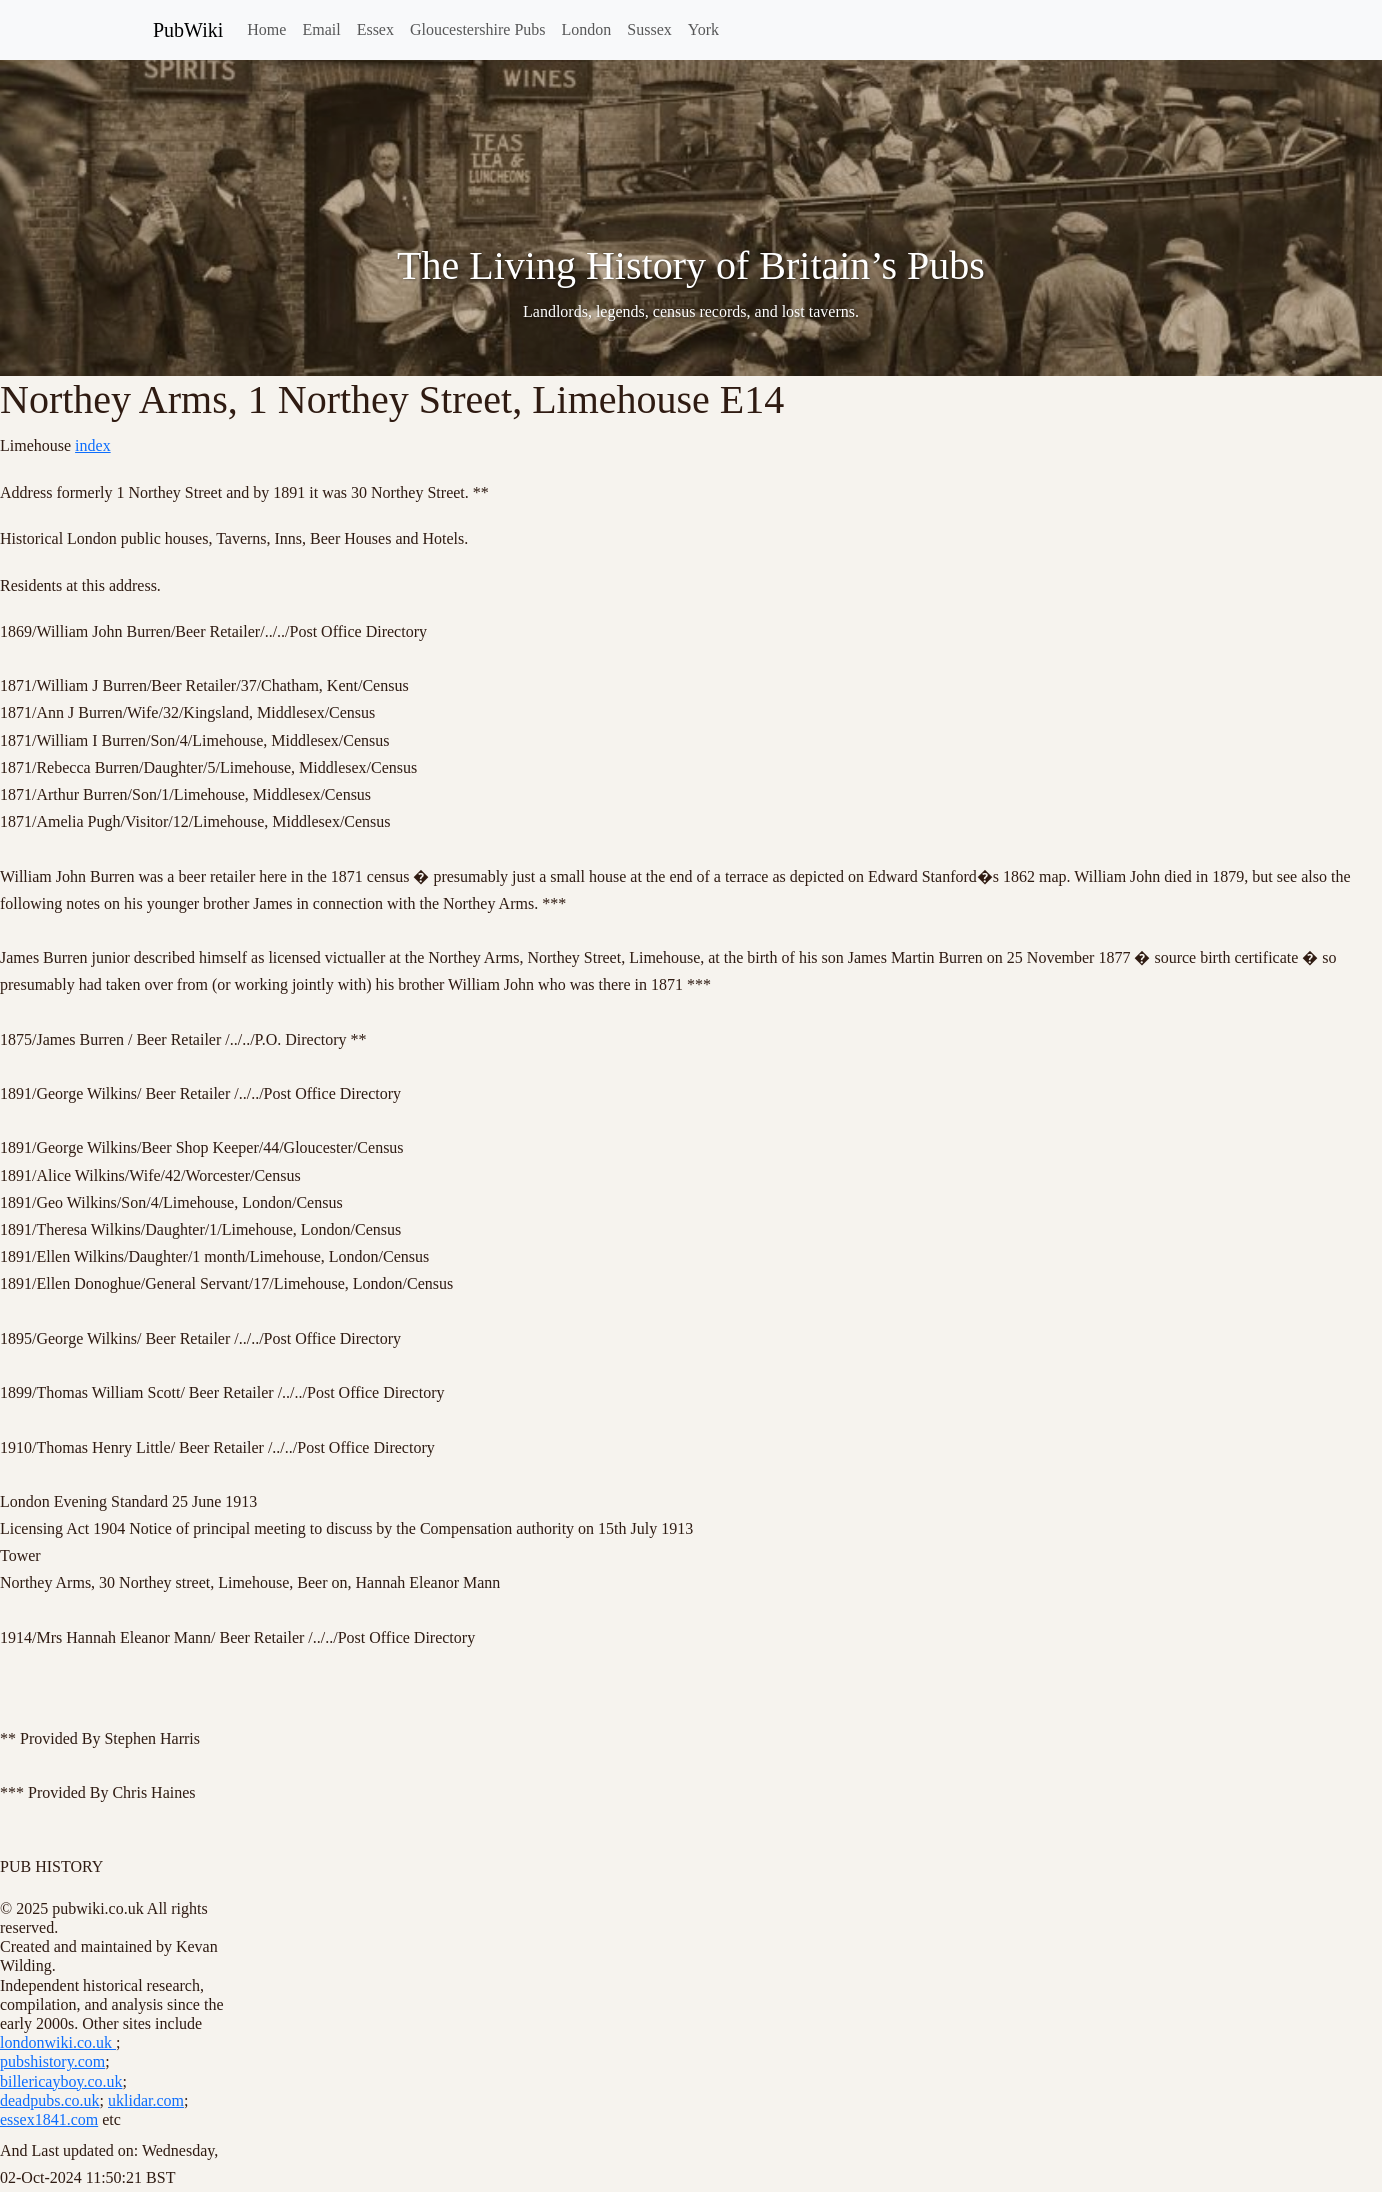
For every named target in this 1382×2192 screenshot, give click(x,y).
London (587, 29)
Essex (375, 29)
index (93, 445)
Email (321, 29)
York (703, 29)
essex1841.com (49, 2119)
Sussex (649, 29)
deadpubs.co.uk (50, 2100)
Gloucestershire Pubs (478, 29)
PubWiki (188, 30)
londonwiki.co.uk (58, 2042)
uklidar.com (146, 2100)
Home (266, 29)
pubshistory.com (52, 2061)
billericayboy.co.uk (61, 2081)
